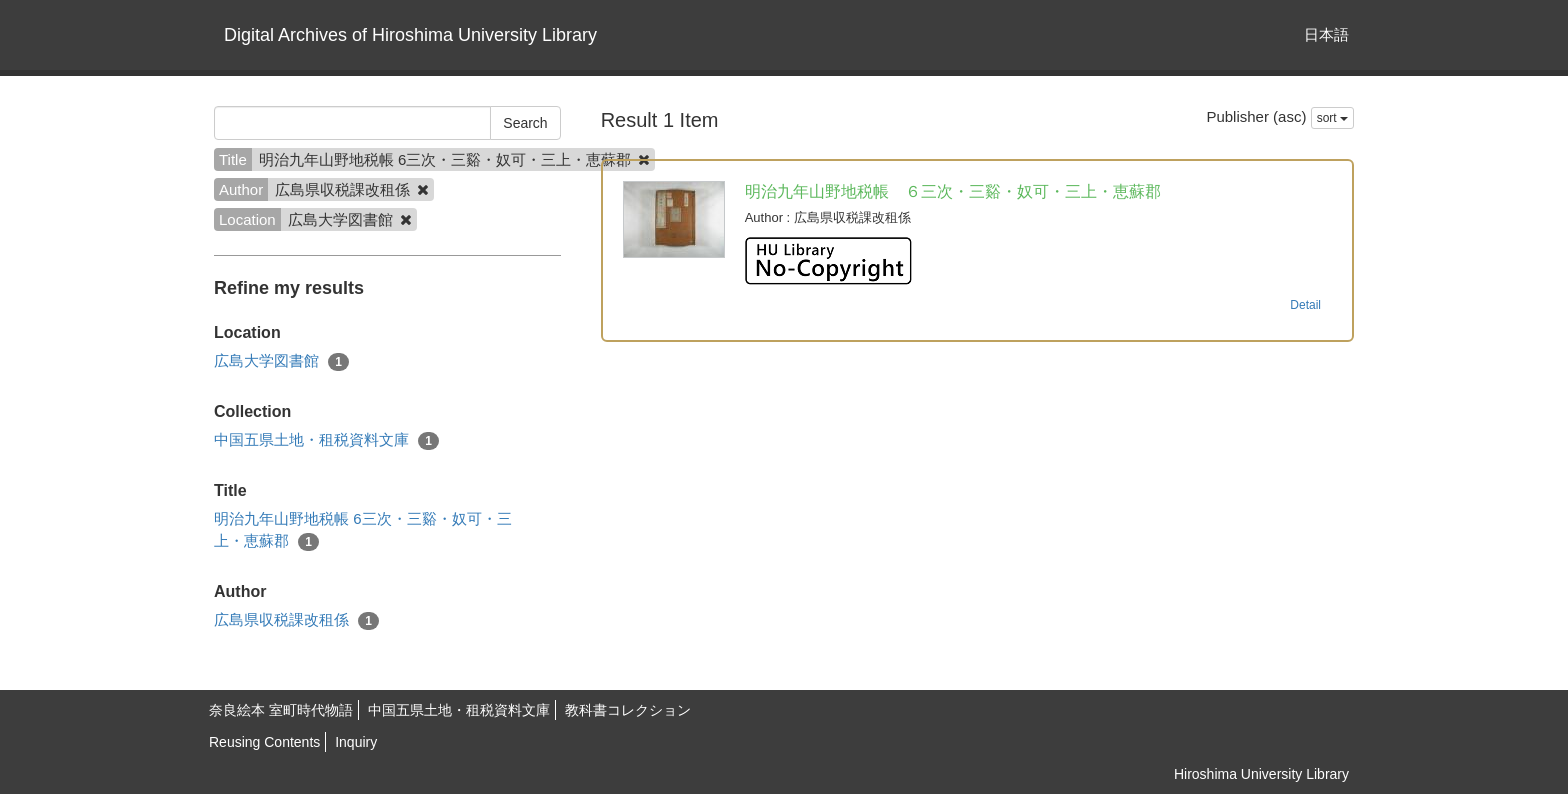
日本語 (1326, 34)
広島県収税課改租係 (296, 620)
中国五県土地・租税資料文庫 (326, 440)
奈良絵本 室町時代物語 (281, 710)
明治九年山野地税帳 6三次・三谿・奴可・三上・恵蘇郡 (363, 530)
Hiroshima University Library (1261, 774)
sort (1332, 118)
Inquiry (356, 742)
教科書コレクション (628, 710)
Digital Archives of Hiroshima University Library (410, 35)
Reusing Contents (264, 742)
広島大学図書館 (281, 361)
